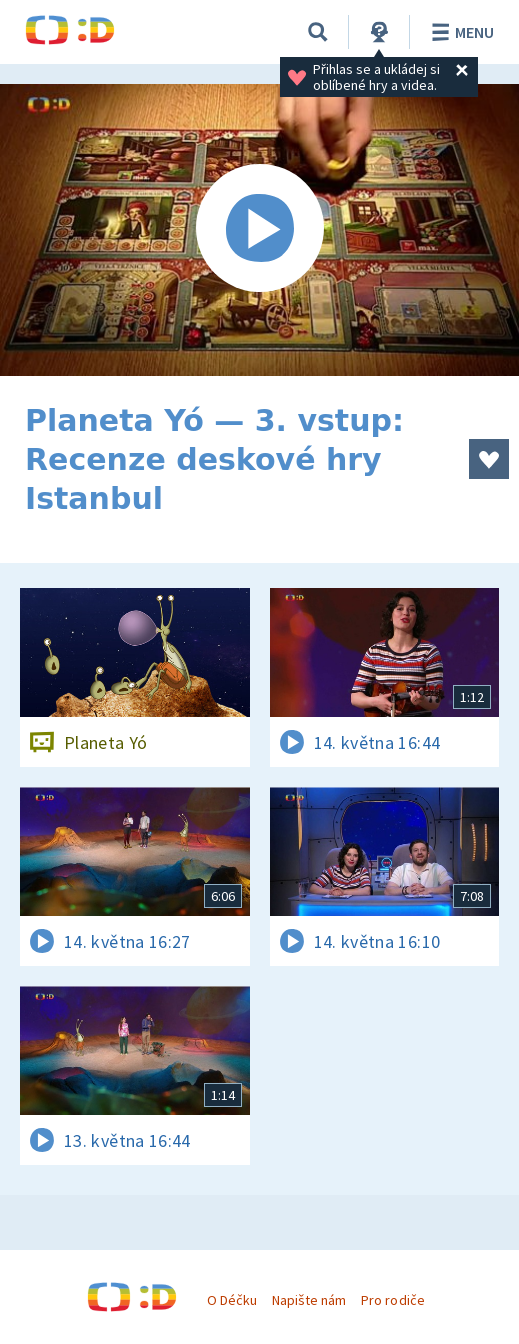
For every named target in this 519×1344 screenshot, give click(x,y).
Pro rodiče (392, 1300)
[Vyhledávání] (318, 32)
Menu (459, 32)
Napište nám (309, 1300)
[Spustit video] (259, 230)
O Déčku (232, 1300)
